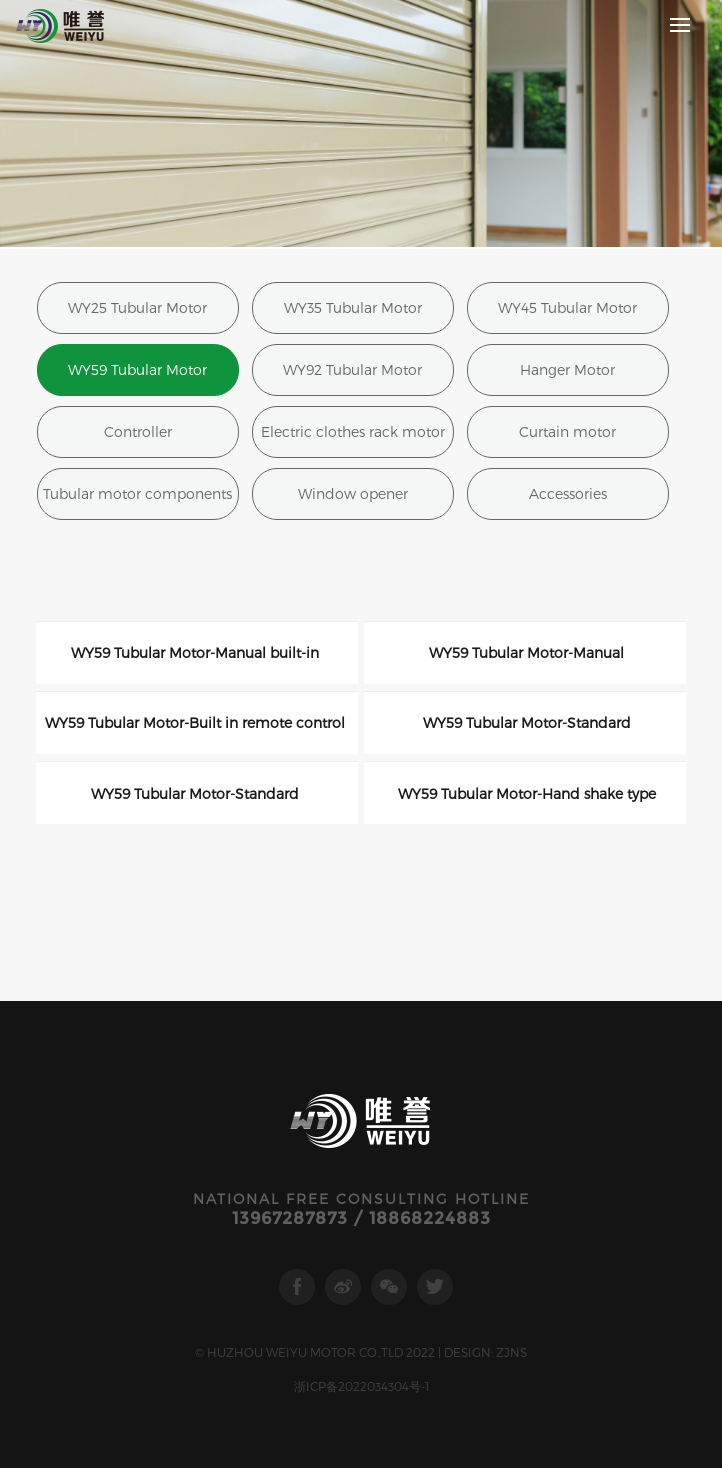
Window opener (353, 493)
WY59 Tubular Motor (137, 369)
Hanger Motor (567, 369)
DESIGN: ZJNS (485, 1352)
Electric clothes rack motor (353, 431)
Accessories (568, 493)
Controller (138, 431)
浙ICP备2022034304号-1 (361, 1386)
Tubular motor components (137, 493)
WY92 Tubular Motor (352, 369)
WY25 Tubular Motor (137, 307)
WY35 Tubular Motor (353, 307)
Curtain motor (567, 431)
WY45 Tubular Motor (567, 307)
